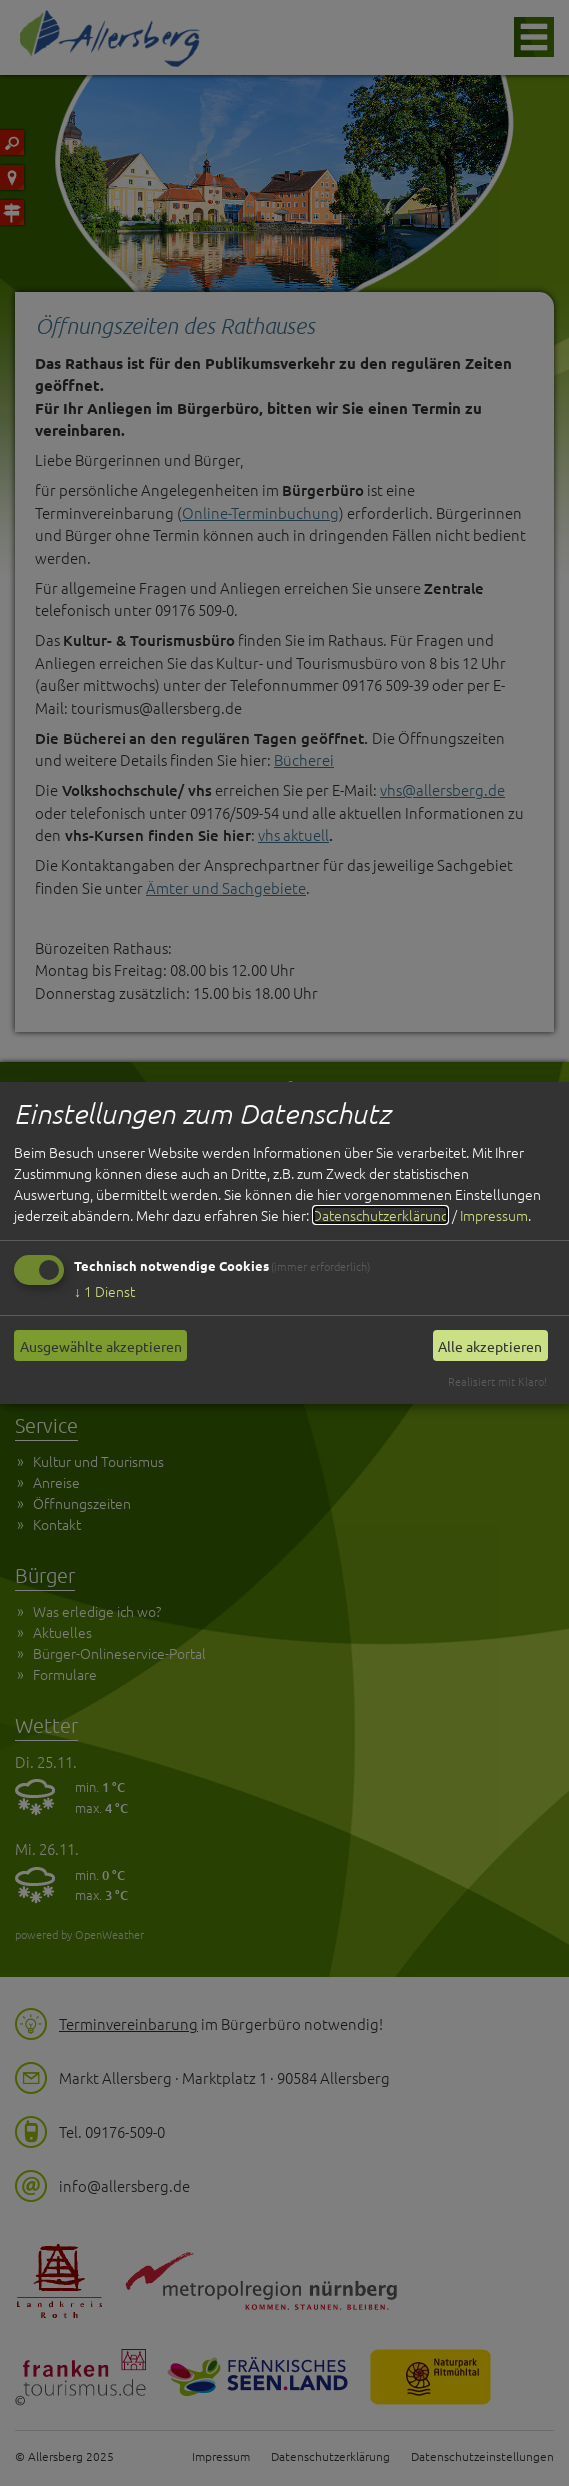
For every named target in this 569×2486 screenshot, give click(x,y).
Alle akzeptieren (490, 1346)
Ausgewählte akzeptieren (101, 1346)
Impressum (494, 1215)
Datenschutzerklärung (380, 1215)
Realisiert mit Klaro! (497, 1381)
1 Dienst (104, 1291)
